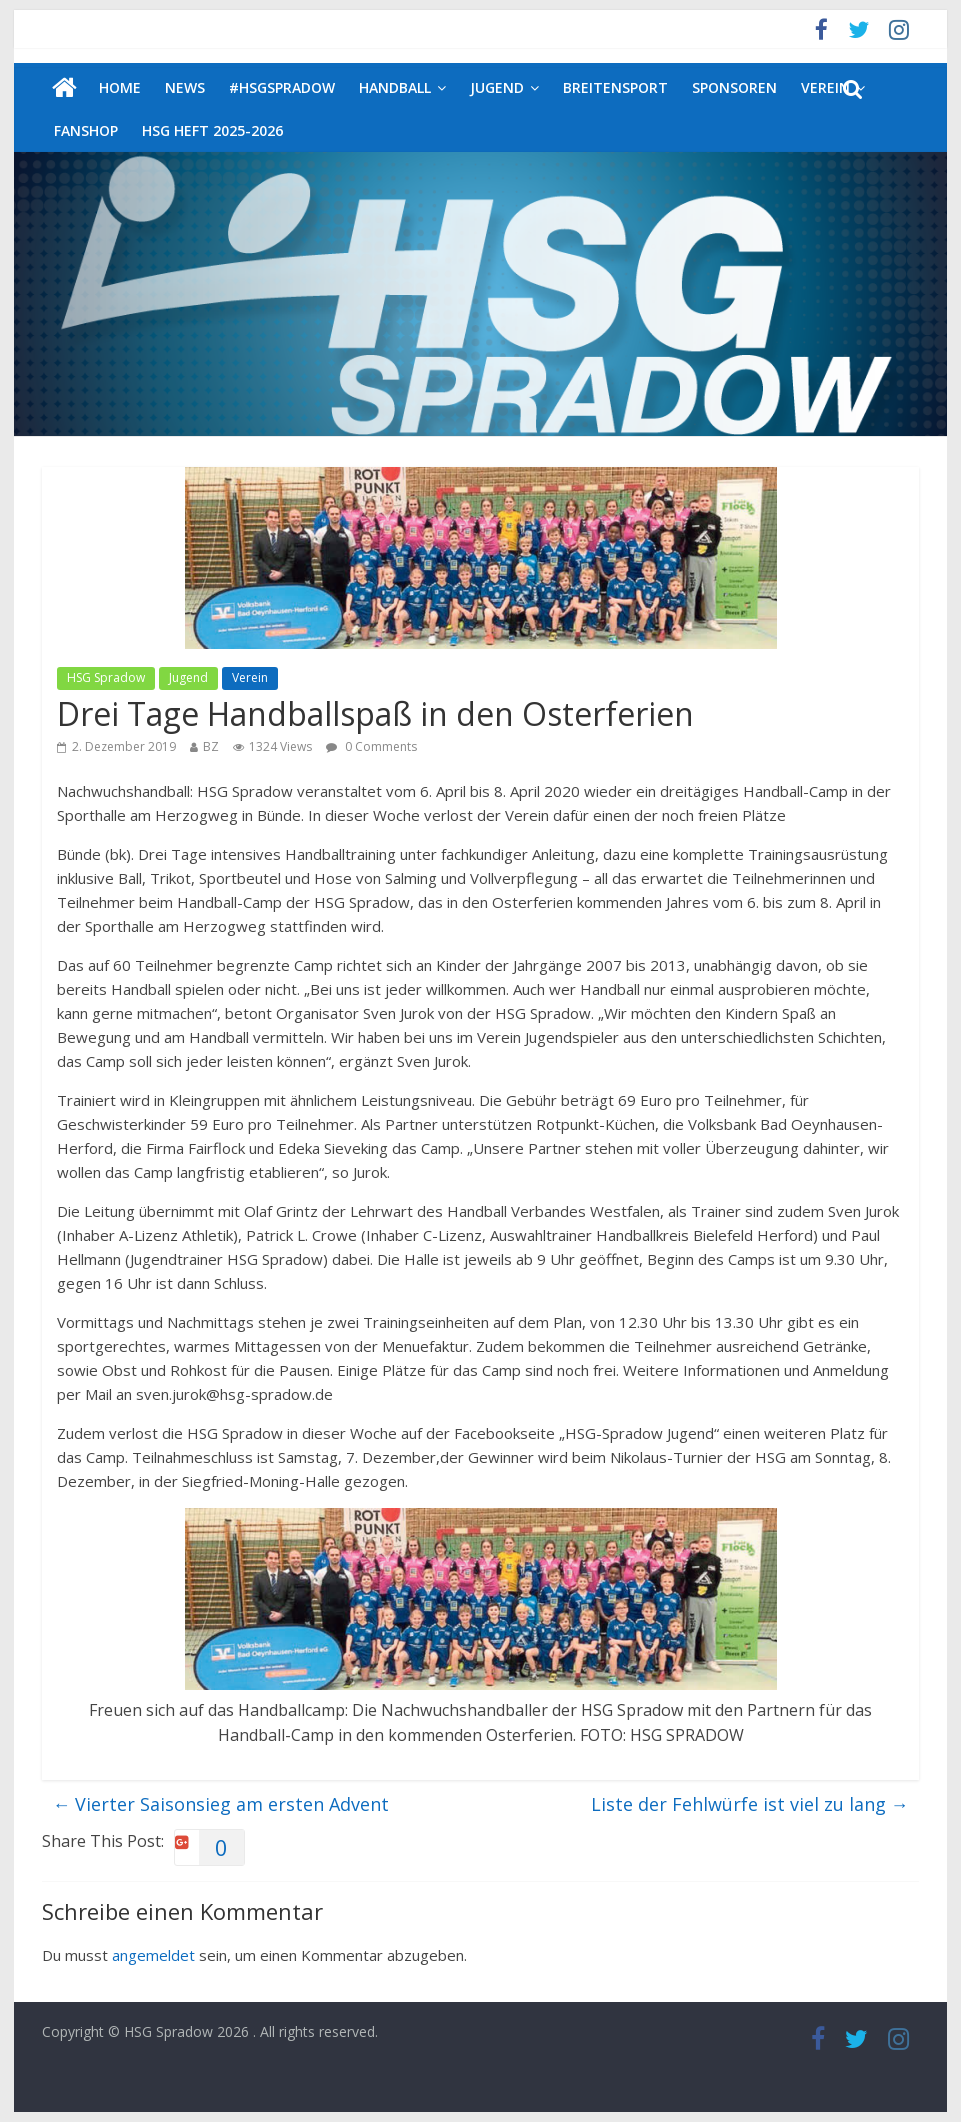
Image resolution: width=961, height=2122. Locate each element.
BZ (211, 746)
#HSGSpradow (282, 87)
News (185, 87)
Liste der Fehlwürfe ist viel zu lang (750, 1804)
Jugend (497, 87)
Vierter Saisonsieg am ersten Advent (220, 1804)
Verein (250, 677)
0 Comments (371, 746)
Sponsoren (734, 87)
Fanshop (86, 130)
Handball (395, 87)
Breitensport (615, 87)
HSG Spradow (106, 677)
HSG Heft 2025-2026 (212, 130)
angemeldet (153, 1955)
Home (120, 87)
